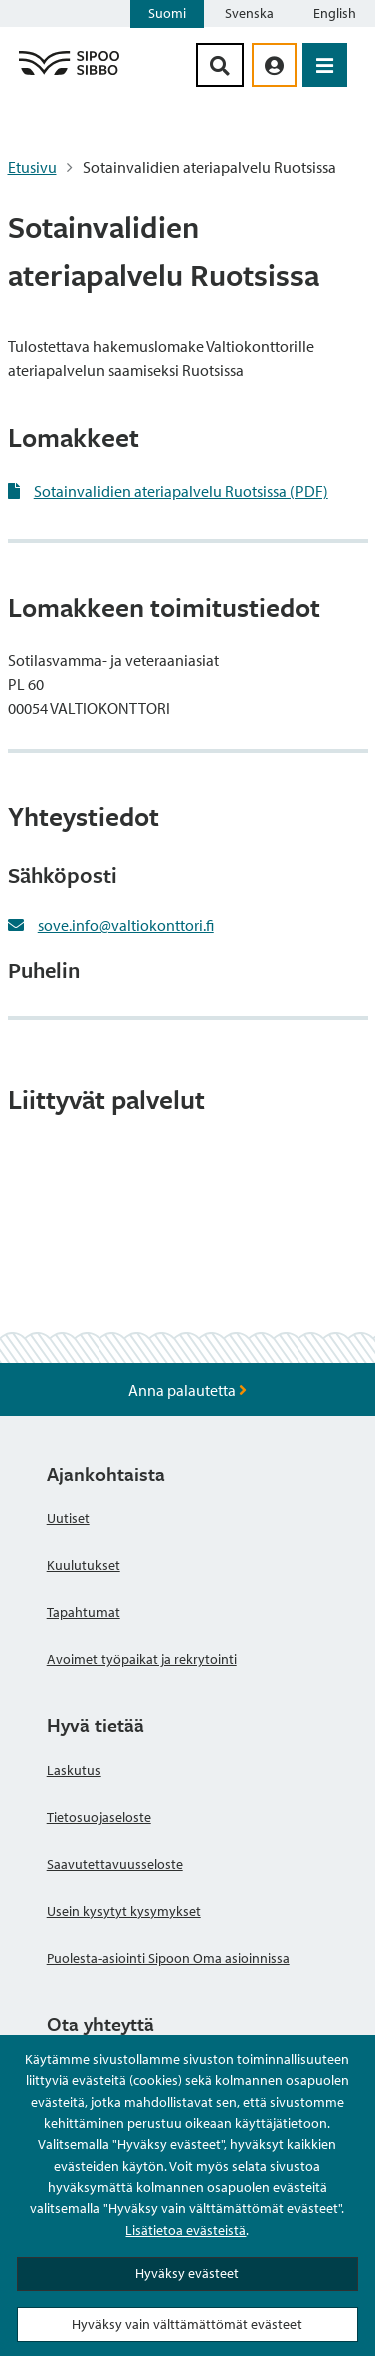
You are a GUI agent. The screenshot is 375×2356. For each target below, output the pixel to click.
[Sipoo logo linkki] (69, 74)
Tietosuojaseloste (99, 1817)
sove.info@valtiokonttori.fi (126, 925)
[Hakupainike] (220, 65)
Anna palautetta (187, 1390)
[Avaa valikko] (324, 65)
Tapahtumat (83, 1612)
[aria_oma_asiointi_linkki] (274, 65)
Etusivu (32, 167)
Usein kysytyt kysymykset (124, 1911)
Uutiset (68, 1518)
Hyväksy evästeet (187, 2273)
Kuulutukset (83, 1565)
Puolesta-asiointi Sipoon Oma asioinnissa (168, 1958)
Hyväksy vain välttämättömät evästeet (187, 2324)
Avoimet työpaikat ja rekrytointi (142, 1659)
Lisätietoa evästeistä (185, 2230)
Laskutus (74, 1770)
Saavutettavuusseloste (115, 1864)
